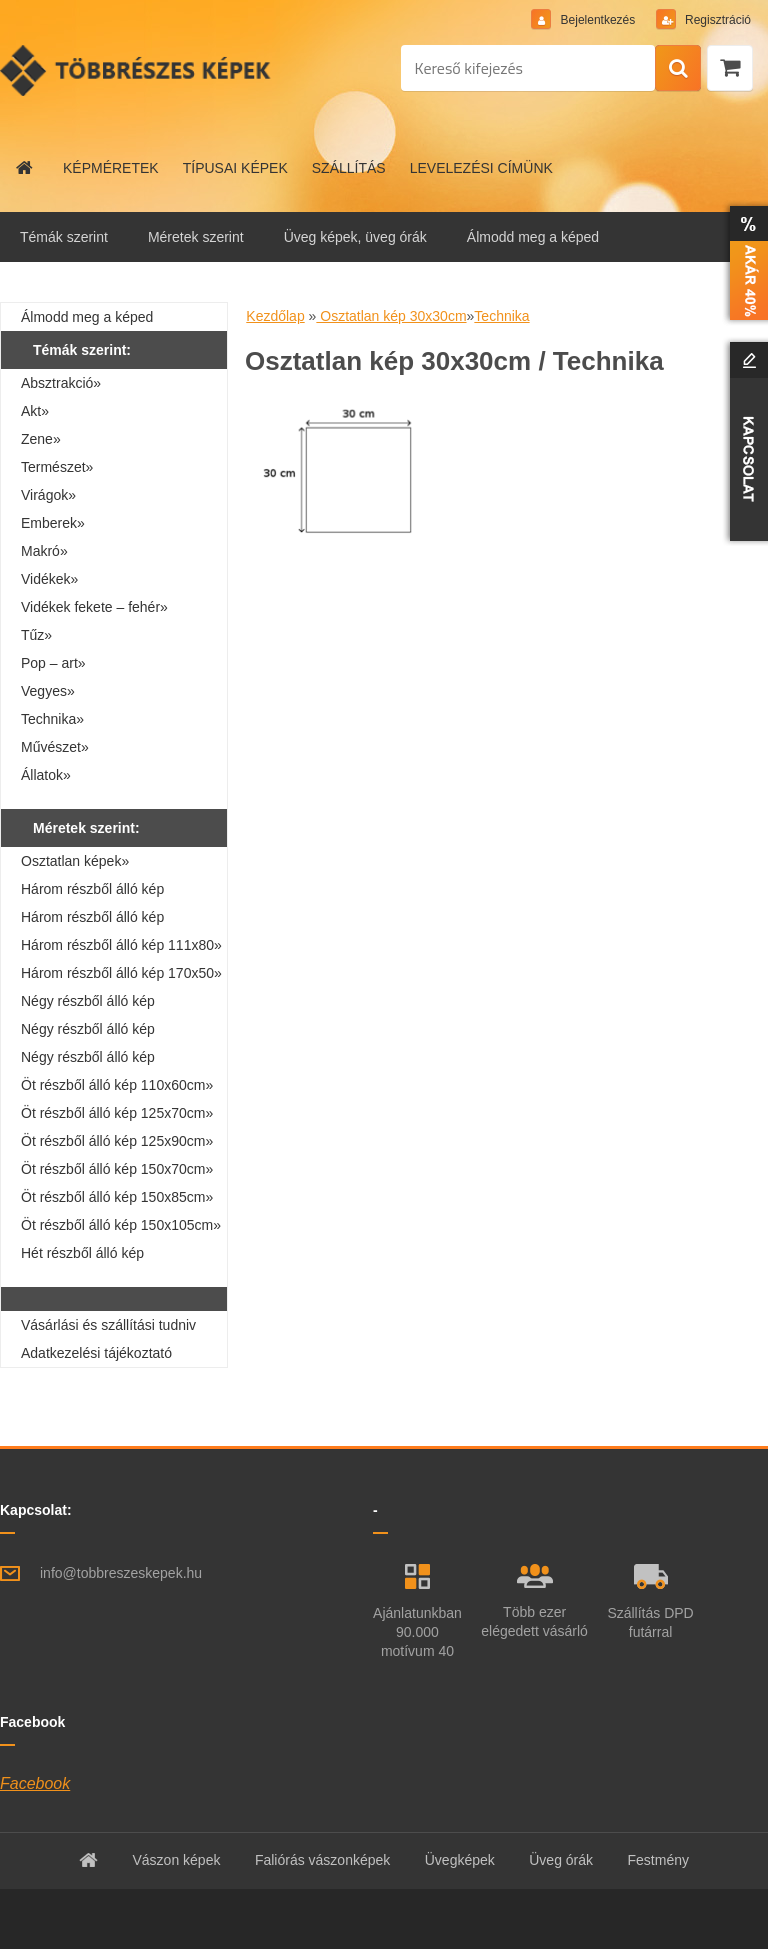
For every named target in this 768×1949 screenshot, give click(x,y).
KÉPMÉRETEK (111, 168)
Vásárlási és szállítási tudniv (108, 1325)
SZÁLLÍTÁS (349, 168)
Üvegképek (460, 1860)
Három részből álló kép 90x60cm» (92, 920)
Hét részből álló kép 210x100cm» (82, 1256)
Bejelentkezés (597, 20)
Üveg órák (561, 1860)
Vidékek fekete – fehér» (94, 607)
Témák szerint (64, 237)
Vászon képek (176, 1860)
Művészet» (55, 747)
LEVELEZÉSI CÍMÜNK (481, 168)
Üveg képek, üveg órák (355, 237)
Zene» (41, 439)
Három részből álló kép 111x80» (121, 945)
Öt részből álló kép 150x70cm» (117, 1169)
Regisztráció (716, 20)
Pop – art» (53, 663)
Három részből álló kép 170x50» (121, 973)
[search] (678, 69)
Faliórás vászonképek (322, 1860)
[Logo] (137, 70)
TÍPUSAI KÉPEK (235, 168)
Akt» (35, 411)
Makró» (44, 551)
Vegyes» (48, 691)
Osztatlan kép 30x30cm (391, 316)
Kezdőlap (275, 316)
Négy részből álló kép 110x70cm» (88, 1032)
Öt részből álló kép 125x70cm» (117, 1113)
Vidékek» (49, 579)
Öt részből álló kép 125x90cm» (117, 1141)
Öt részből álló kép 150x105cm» (121, 1225)
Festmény (658, 1860)
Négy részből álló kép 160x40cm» (88, 1004)
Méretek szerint (196, 237)
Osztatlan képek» (75, 861)
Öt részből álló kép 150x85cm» (117, 1197)
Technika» (52, 719)
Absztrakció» (61, 383)
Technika (501, 316)
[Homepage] (25, 168)
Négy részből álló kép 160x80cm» (88, 1060)
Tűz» (36, 635)
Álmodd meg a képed (533, 237)
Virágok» (48, 495)
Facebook (35, 1783)
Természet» (57, 467)
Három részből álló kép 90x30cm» (92, 892)
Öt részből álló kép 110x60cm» (117, 1085)
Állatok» (46, 775)
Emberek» (53, 523)
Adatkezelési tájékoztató (96, 1353)
